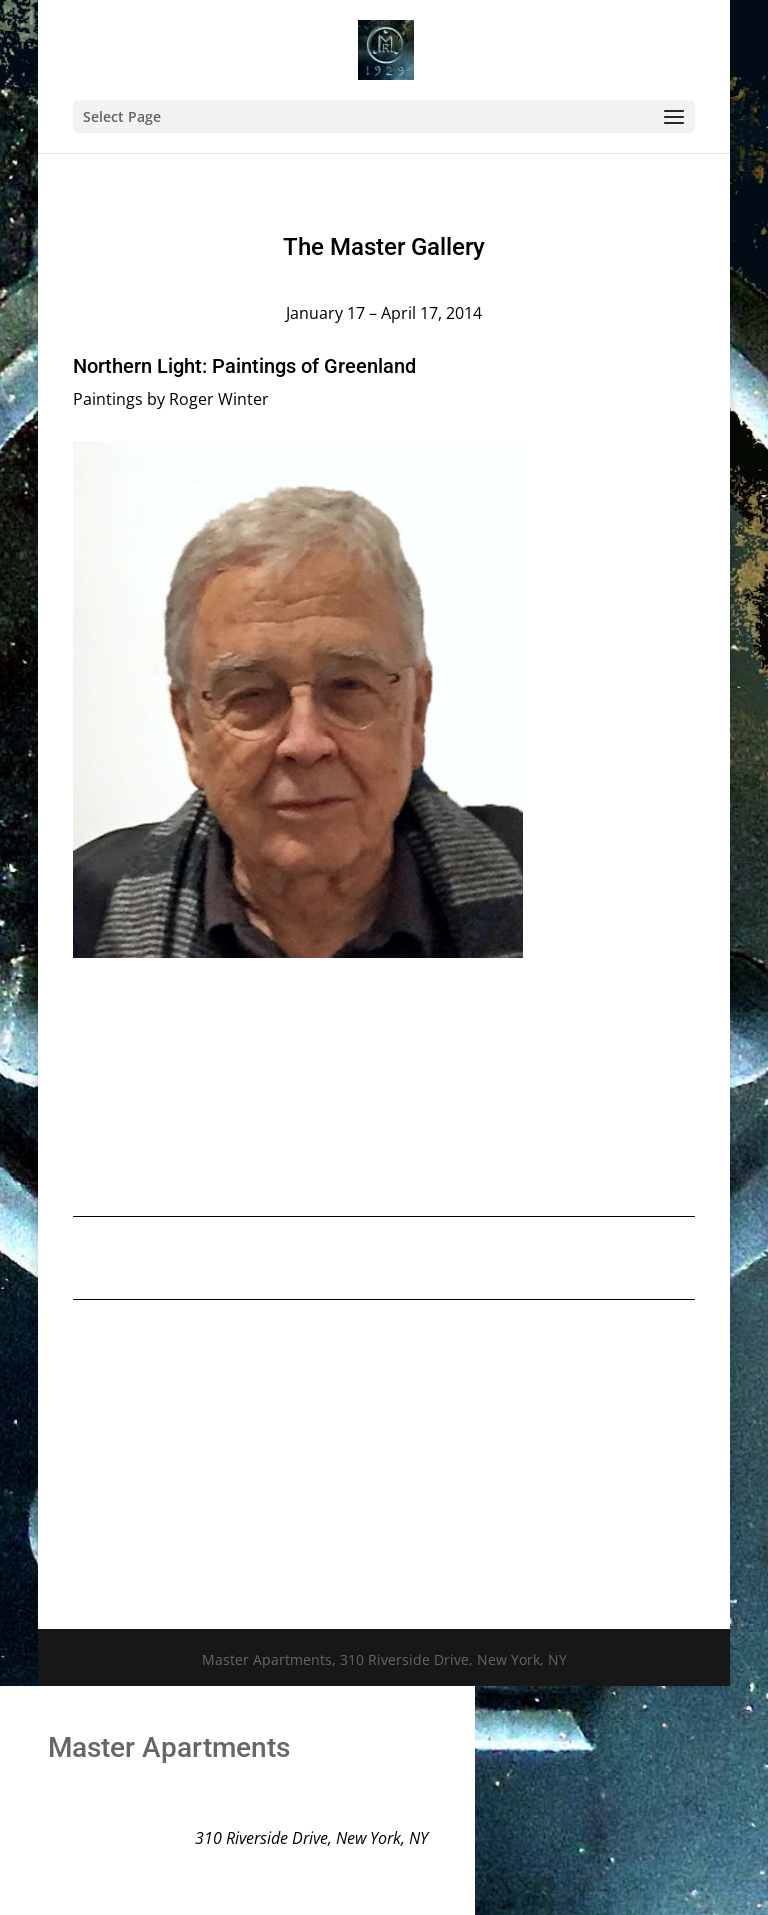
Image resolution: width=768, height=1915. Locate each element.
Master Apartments (169, 1747)
